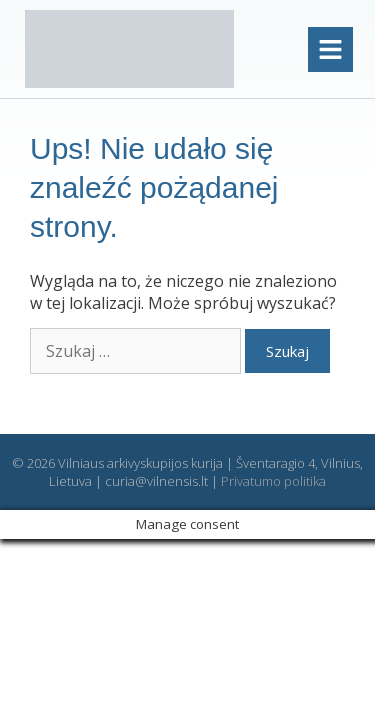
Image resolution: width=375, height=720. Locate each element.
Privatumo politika (273, 481)
